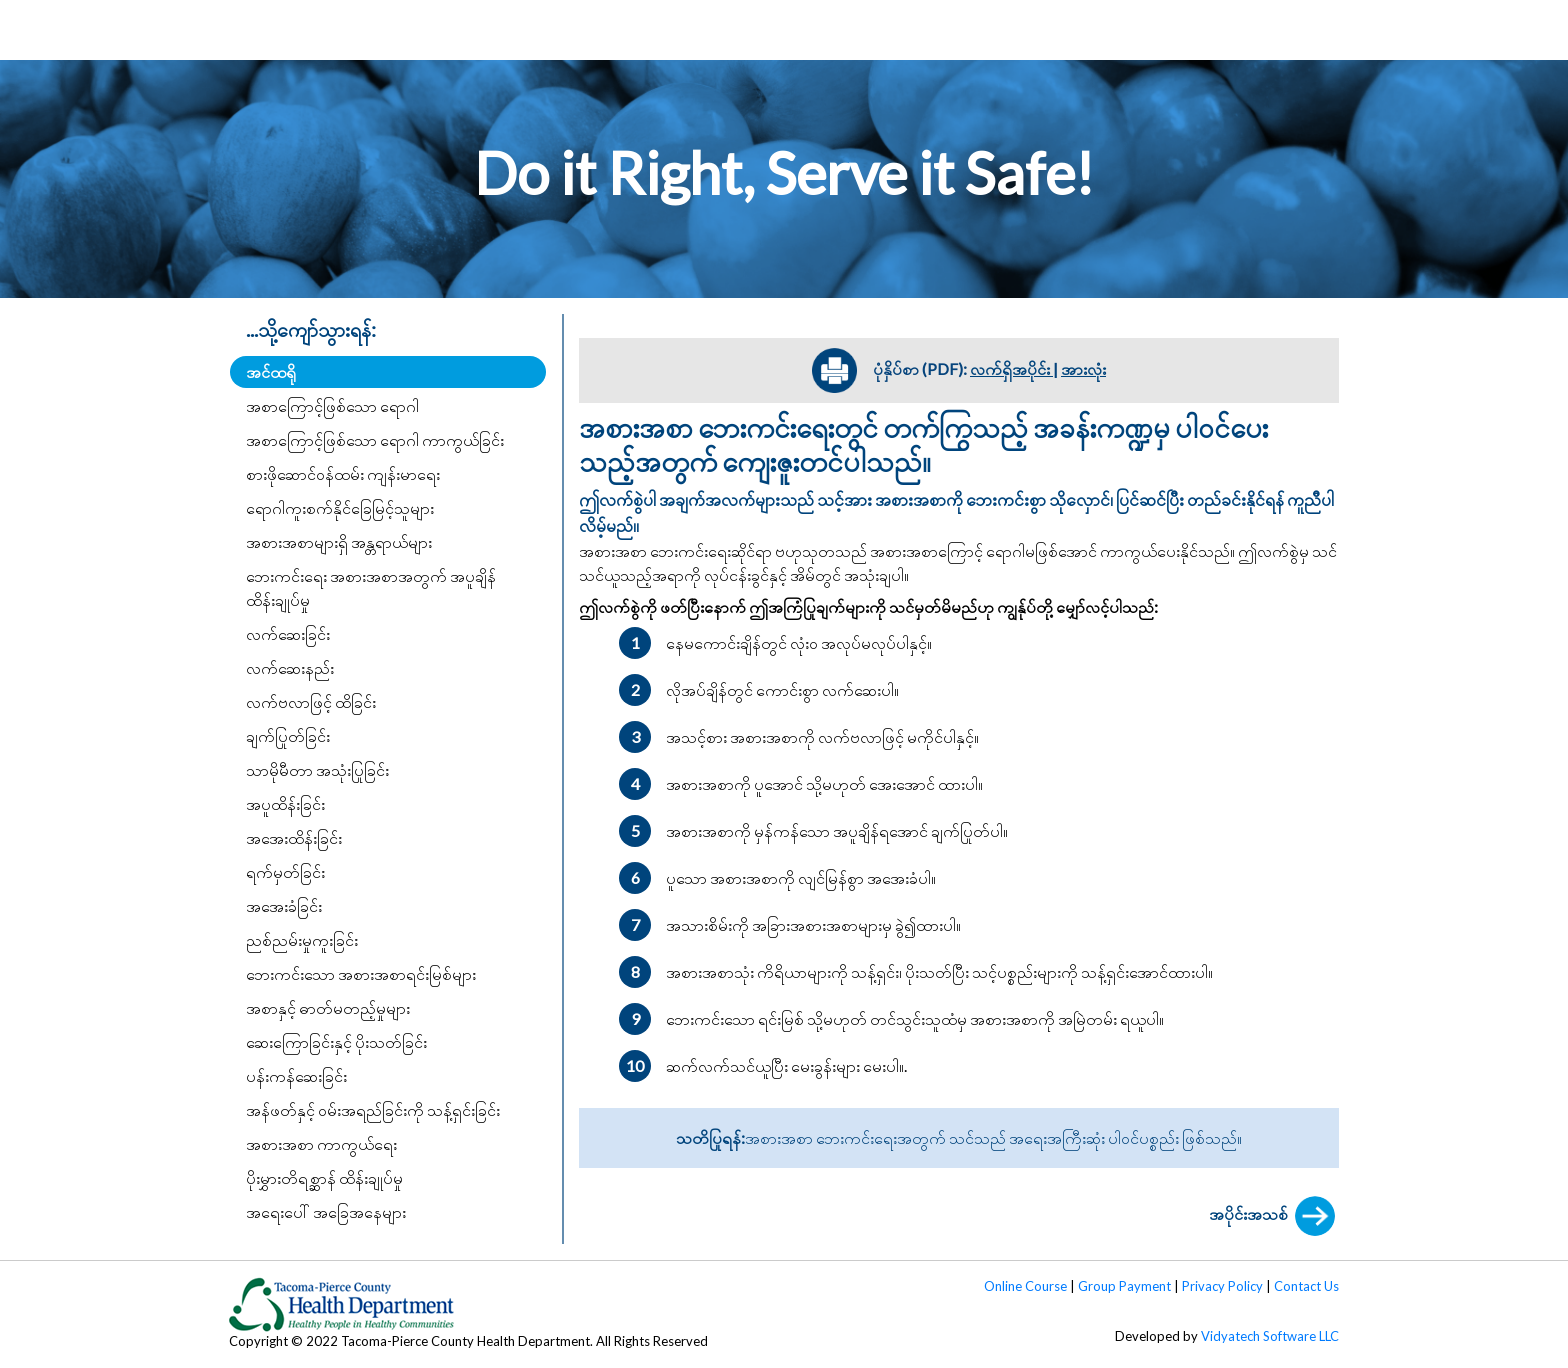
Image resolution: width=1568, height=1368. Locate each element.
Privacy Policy (1222, 1286)
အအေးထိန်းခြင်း (294, 837)
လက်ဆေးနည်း (290, 667)
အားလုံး (1083, 368)
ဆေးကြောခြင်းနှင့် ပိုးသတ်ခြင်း (336, 1041)
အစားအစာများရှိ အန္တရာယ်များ (339, 541)
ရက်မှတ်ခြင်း (285, 871)
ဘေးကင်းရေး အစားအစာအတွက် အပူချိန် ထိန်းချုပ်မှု (371, 587)
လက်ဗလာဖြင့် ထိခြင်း (311, 701)
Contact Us (1306, 1286)
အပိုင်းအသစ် (1274, 1216)
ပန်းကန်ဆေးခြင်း (296, 1075)
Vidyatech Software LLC (1270, 1336)
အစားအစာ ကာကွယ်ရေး (321, 1143)
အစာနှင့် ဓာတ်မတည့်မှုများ (328, 1007)
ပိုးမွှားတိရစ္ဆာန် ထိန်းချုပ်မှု (324, 1177)
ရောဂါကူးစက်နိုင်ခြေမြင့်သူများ (340, 507)
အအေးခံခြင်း (284, 905)
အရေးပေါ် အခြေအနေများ (326, 1211)
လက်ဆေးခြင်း (288, 633)
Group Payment (1124, 1286)
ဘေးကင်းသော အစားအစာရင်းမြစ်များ (361, 973)
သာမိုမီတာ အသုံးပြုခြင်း (317, 769)
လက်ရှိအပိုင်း (1011, 368)
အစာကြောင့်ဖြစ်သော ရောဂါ (332, 405)
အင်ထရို (271, 371)
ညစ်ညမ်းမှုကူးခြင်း (302, 939)
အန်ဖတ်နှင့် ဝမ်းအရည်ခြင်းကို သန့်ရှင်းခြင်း (373, 1109)
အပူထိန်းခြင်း (285, 803)
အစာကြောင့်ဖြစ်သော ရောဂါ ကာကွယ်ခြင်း (375, 439)
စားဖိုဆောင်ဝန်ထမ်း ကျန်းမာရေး (343, 473)
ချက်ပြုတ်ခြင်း (288, 735)
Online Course (1025, 1286)
